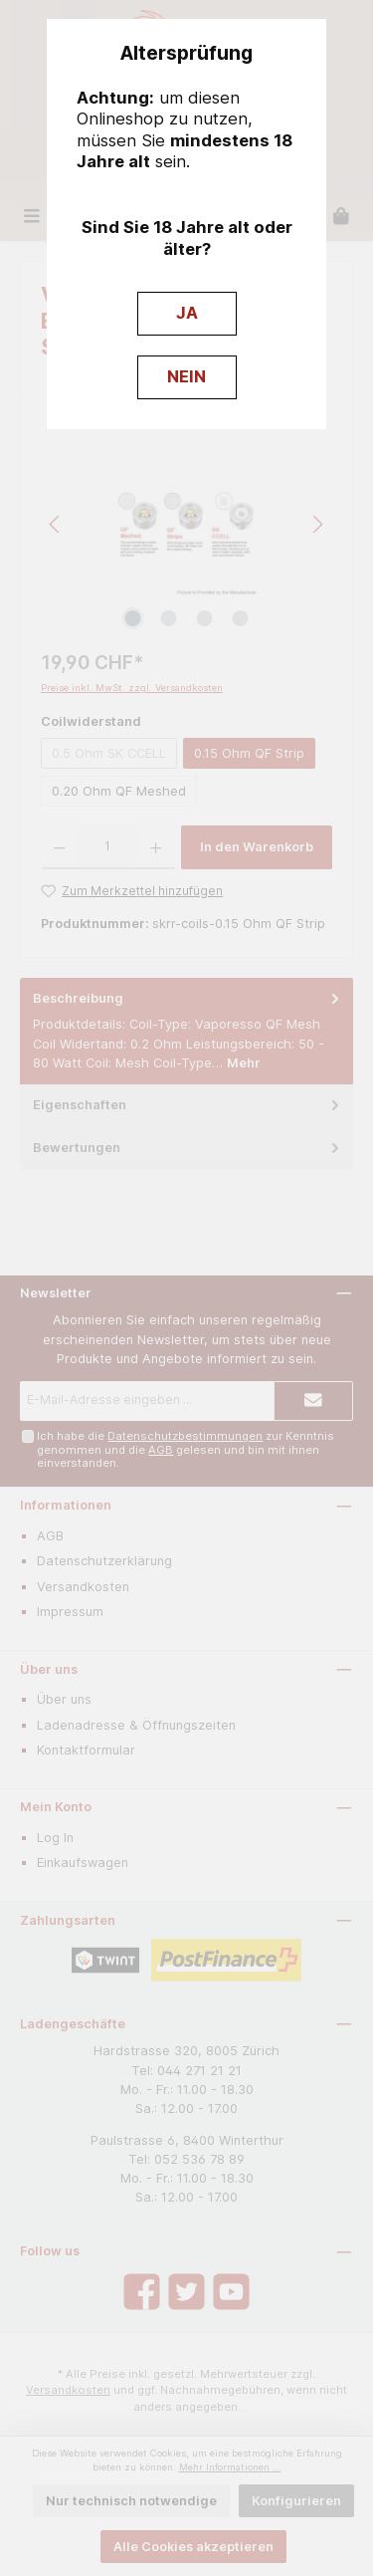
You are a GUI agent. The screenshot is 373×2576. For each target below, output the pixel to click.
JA (187, 313)
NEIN (186, 376)
